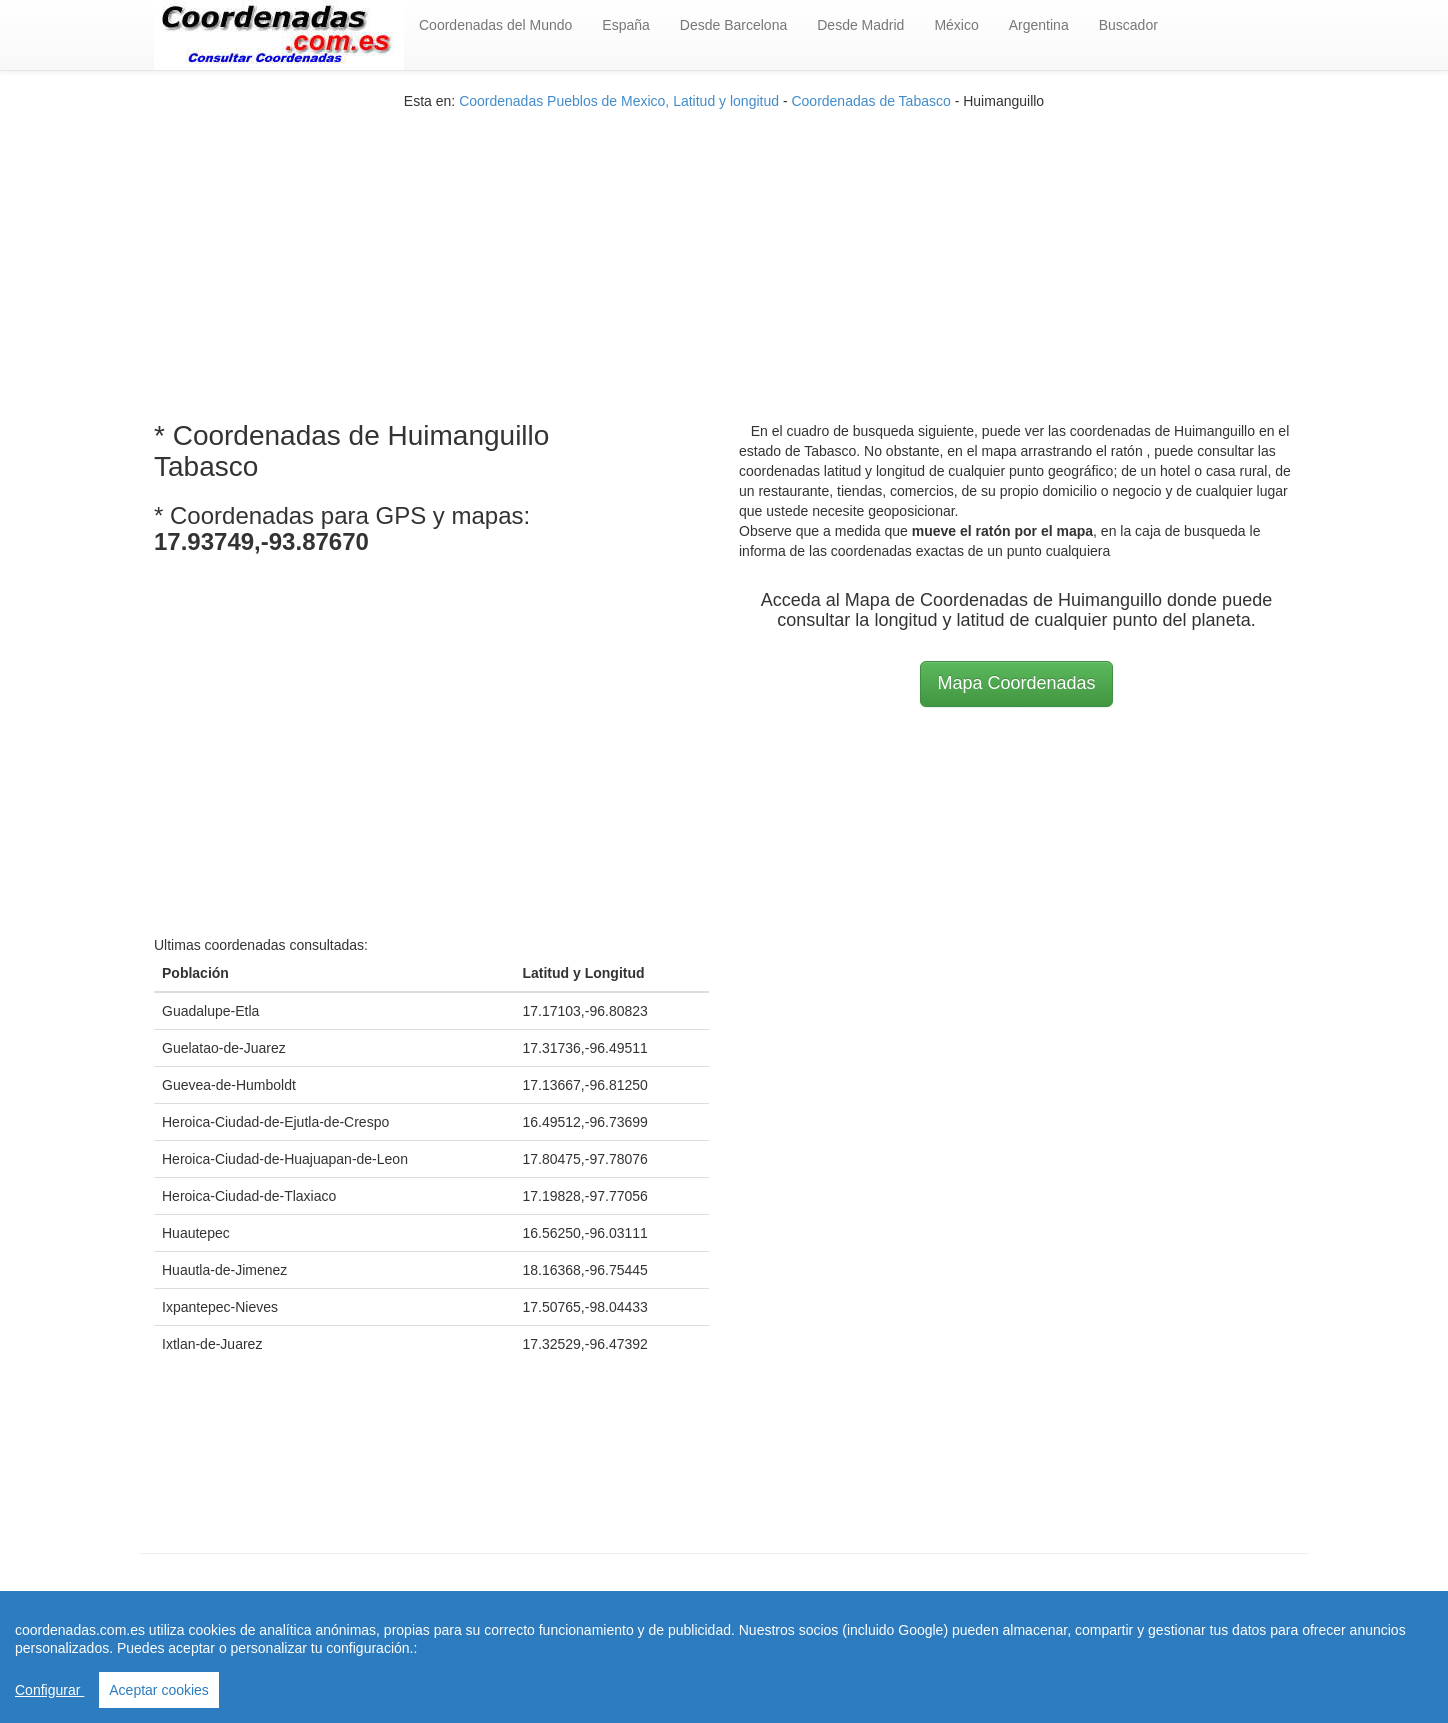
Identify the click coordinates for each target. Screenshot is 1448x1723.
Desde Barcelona (733, 25)
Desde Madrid (860, 25)
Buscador (1128, 25)
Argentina (1039, 25)
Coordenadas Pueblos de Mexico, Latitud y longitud (619, 101)
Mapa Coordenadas (1016, 683)
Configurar (49, 1690)
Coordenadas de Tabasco (870, 101)
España (625, 25)
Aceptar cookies (159, 1690)
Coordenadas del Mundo (495, 25)
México (956, 25)
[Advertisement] (724, 251)
